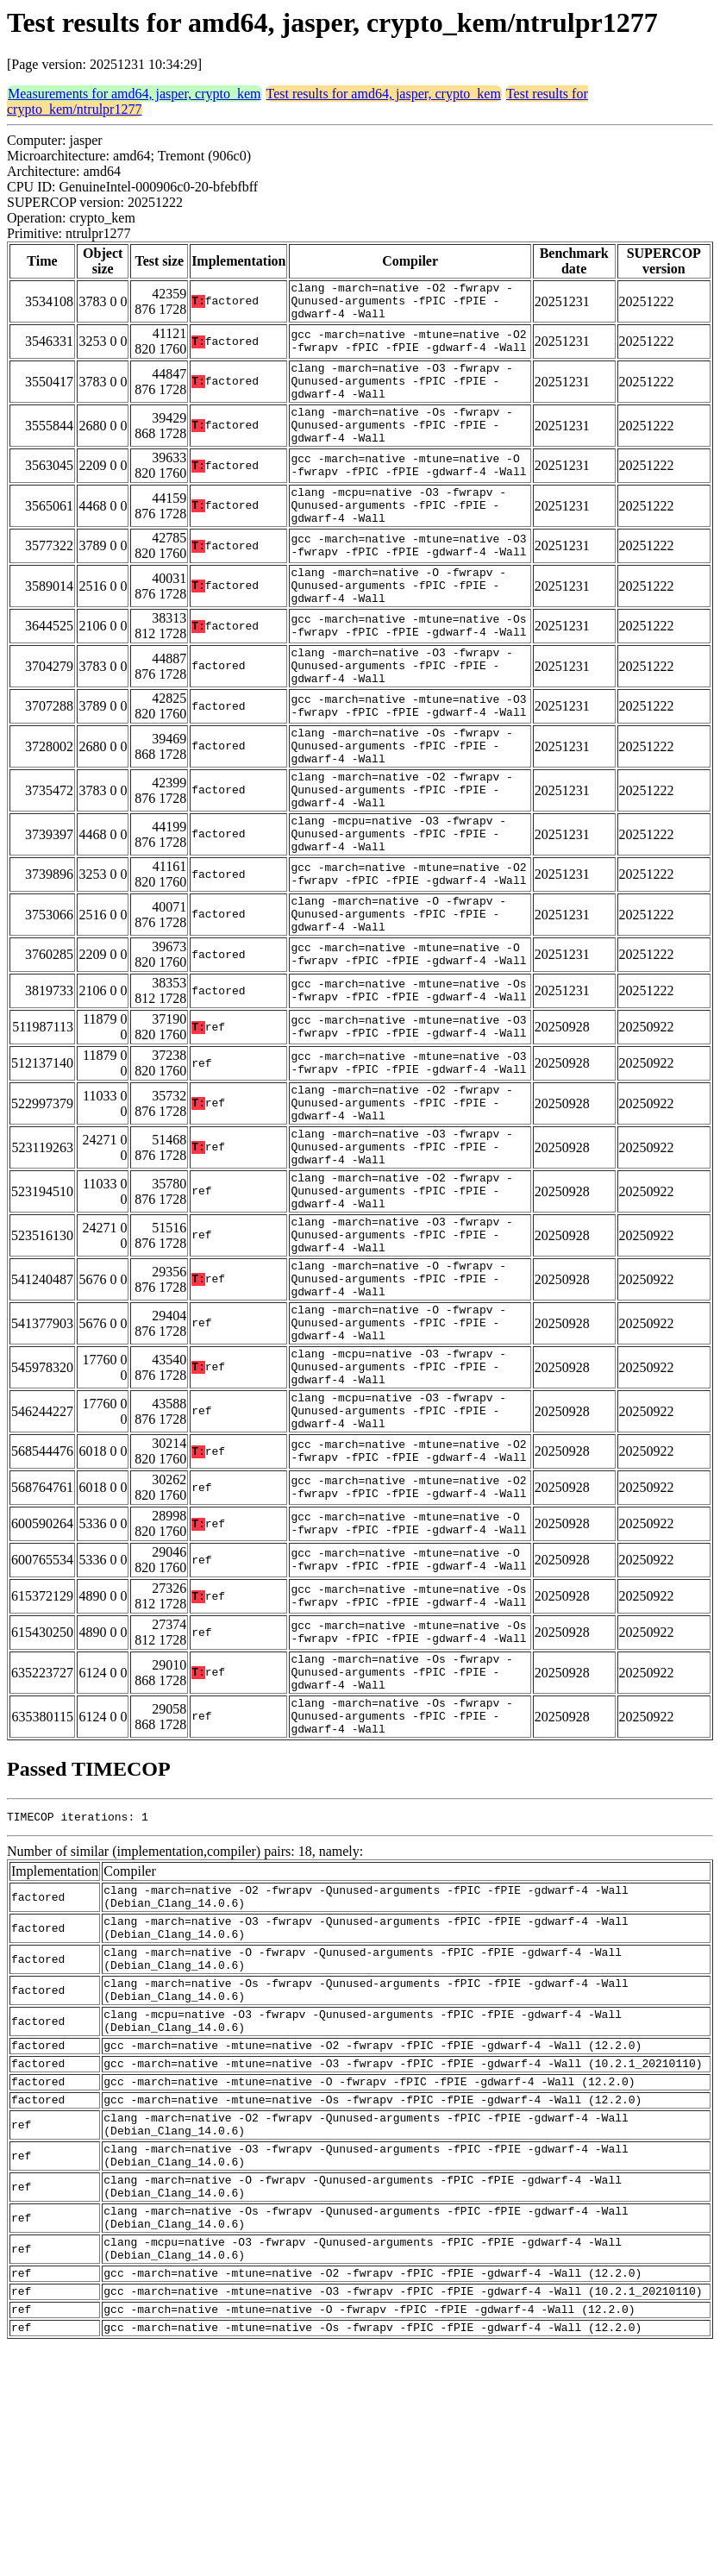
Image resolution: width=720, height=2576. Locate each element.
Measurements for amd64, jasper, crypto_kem (134, 93)
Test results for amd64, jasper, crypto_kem (383, 93)
